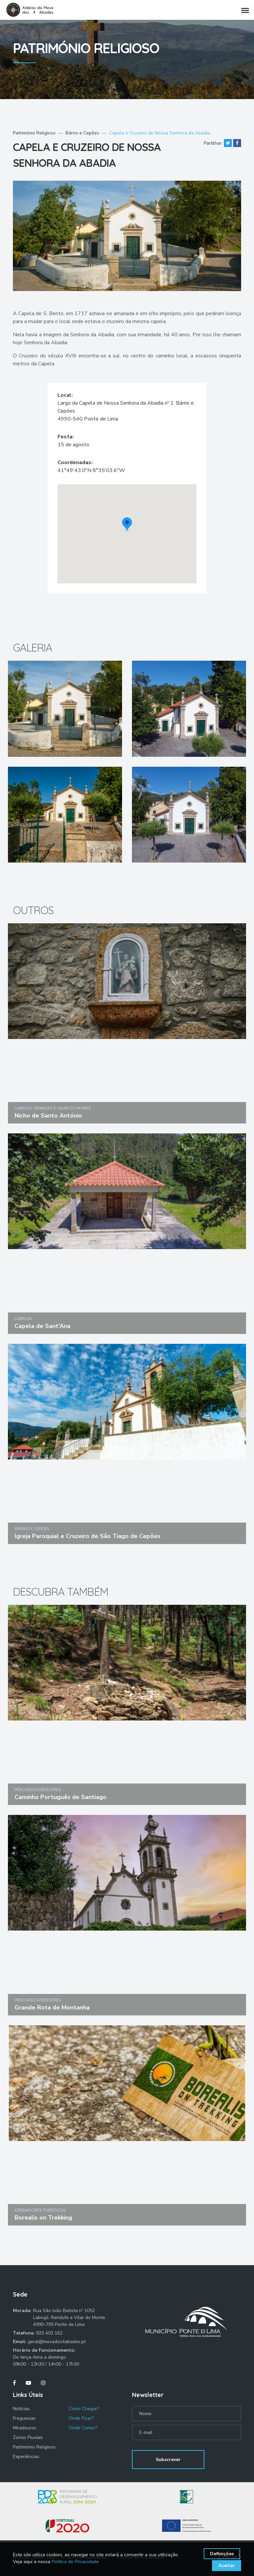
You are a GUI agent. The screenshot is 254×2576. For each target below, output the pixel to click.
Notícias (21, 2409)
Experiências (26, 2456)
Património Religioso (34, 133)
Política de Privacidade (75, 2561)
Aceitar (226, 2565)
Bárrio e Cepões (82, 133)
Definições (222, 2554)
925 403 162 (49, 2333)
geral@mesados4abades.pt (57, 2341)
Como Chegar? (84, 2409)
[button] (127, 524)
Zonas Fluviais (28, 2437)
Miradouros (24, 2428)
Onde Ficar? (81, 2418)
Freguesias (24, 2418)
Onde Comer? (83, 2428)
